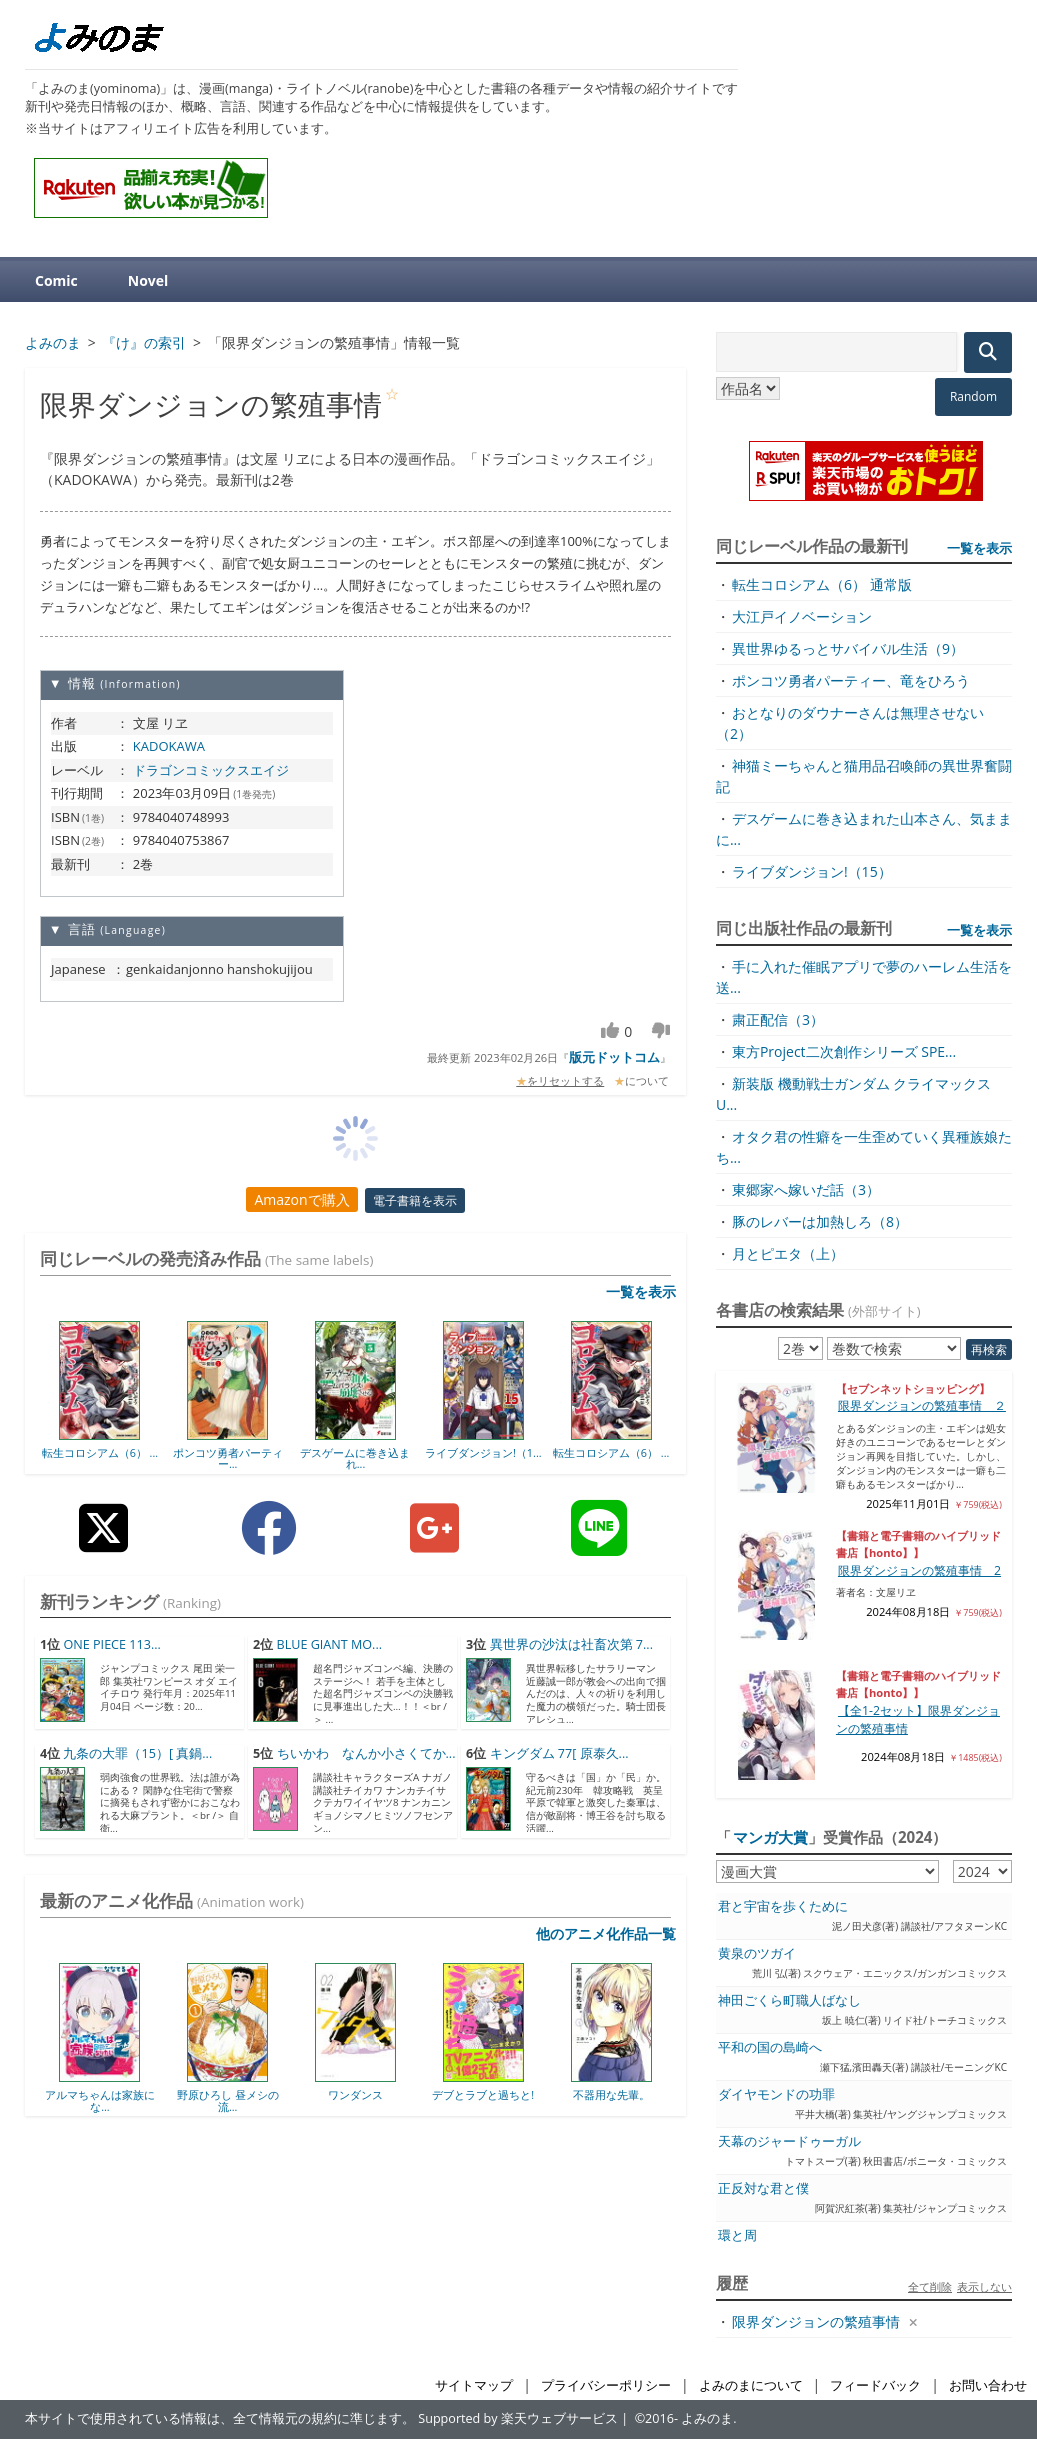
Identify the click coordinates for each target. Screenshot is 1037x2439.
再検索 (989, 1349)
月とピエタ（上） (788, 1253)
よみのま (707, 2418)
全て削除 (930, 2286)
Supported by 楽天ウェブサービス (518, 2418)
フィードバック (875, 2385)
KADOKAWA (169, 746)
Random (973, 396)
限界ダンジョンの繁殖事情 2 (919, 1570)
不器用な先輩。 (611, 2094)
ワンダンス (355, 2094)
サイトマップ (474, 2385)
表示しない (984, 2286)
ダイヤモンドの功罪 (776, 2094)
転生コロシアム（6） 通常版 (822, 584)
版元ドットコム (614, 1057)
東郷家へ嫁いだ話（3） (806, 1189)
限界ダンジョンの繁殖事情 (816, 2321)
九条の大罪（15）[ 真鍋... (137, 1753)
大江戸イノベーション (802, 616)
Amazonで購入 (301, 1199)
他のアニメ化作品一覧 (606, 1933)
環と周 (737, 2235)
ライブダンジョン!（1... (483, 1452)
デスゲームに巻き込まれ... (355, 1458)
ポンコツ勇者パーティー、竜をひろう (851, 680)
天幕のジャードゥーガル (789, 2141)
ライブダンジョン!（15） (812, 871)
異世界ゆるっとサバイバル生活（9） (848, 648)
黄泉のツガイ (757, 1953)
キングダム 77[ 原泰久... (559, 1753)
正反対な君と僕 (763, 2188)
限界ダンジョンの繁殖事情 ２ (922, 1405)
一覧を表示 (641, 1291)
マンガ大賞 (770, 1837)
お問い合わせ (988, 2385)
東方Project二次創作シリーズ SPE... (844, 1051)
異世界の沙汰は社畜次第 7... (571, 1644)
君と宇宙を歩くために (783, 1906)
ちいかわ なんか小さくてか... (366, 1753)
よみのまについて (751, 2385)
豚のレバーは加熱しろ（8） (820, 1221)
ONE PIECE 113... (111, 1644)
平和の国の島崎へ (770, 2047)
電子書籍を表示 (415, 1200)
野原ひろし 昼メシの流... (228, 2100)
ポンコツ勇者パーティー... (228, 1458)
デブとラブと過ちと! (483, 2094)
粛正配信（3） (778, 1019)
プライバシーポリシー (606, 2385)
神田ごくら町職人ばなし (789, 2000)
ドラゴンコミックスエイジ (211, 770)
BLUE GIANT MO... (330, 1644)
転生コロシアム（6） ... (100, 1452)
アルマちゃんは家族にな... (100, 2100)
